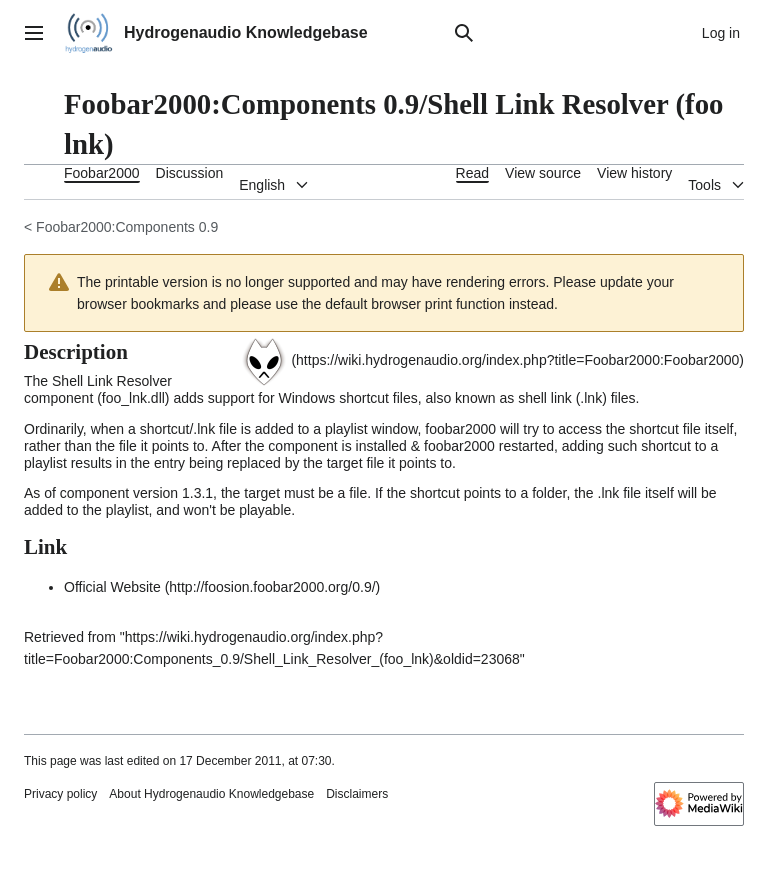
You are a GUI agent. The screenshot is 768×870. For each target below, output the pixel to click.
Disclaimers (357, 794)
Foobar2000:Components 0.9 (127, 227)
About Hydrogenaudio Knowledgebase (211, 794)
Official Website (112, 587)
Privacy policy (60, 794)
